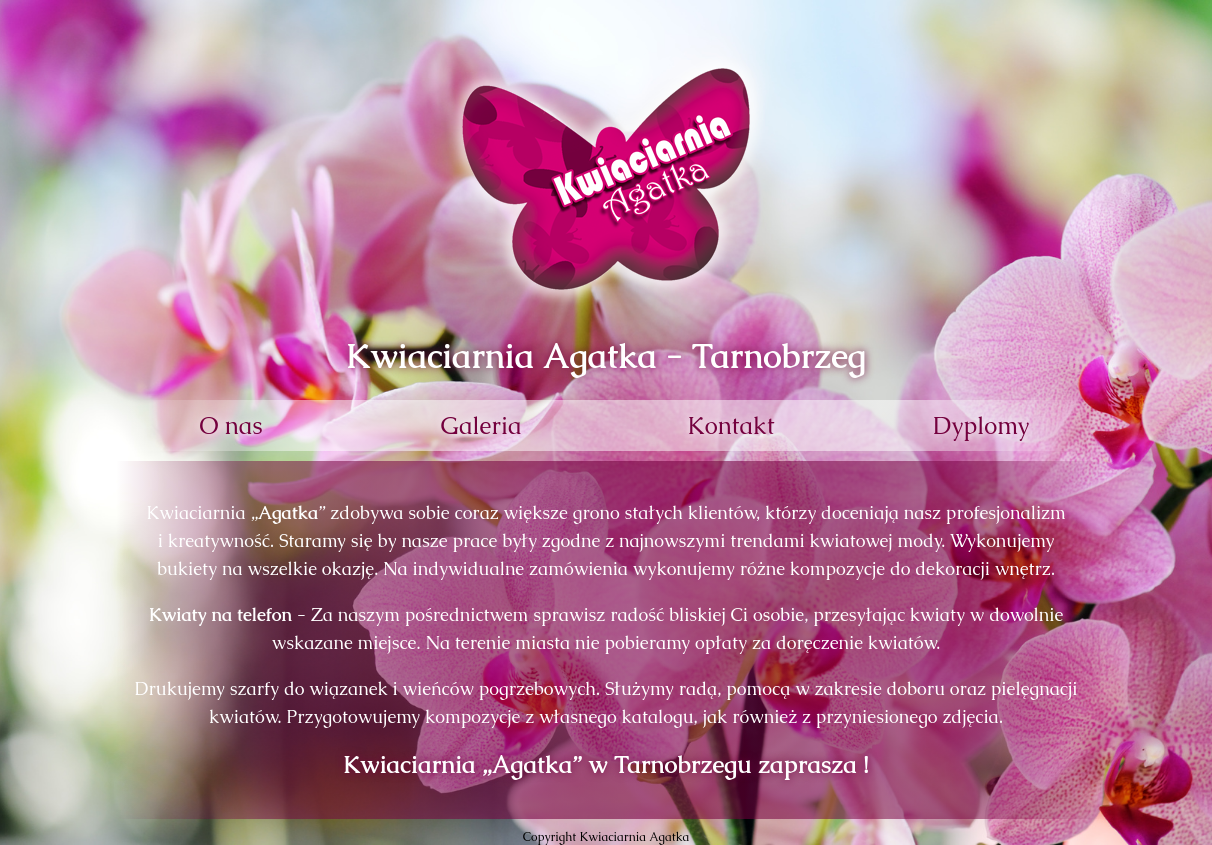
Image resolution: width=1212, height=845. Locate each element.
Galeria (481, 425)
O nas (230, 425)
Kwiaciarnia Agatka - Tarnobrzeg (606, 356)
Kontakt (731, 425)
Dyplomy (981, 425)
